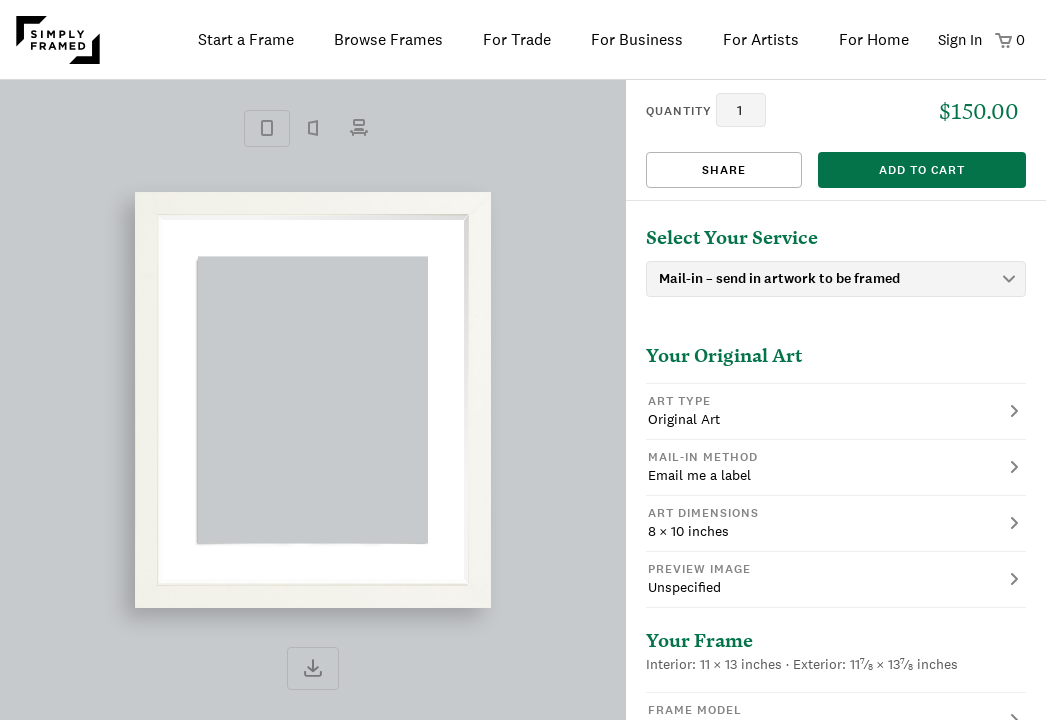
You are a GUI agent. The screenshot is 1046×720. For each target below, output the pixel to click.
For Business (637, 39)
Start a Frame (246, 39)
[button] (836, 411)
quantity (679, 111)
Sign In (960, 39)
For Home (874, 39)
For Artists (761, 39)
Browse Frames (388, 39)
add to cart (922, 170)
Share (724, 170)
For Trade (517, 39)
